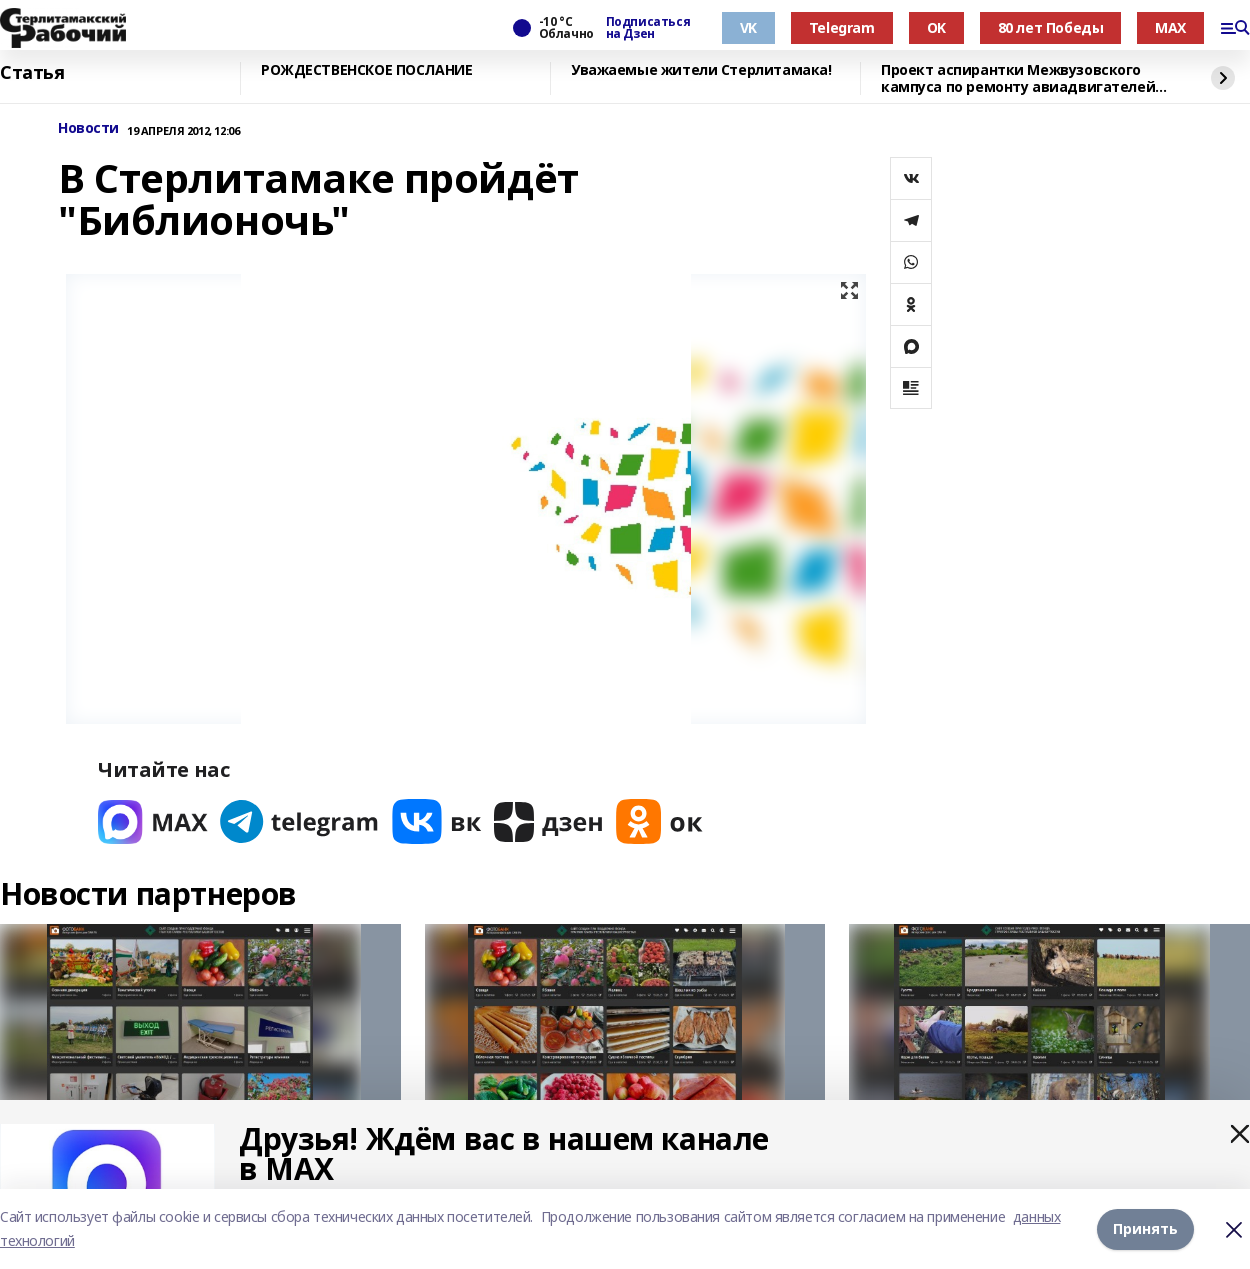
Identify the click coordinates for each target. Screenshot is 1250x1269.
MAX (1170, 27)
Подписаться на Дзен (648, 28)
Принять (1145, 1228)
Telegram (842, 27)
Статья (32, 73)
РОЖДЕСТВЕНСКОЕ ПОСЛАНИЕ (366, 70)
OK (936, 27)
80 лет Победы (1051, 27)
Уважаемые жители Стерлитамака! (701, 70)
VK (748, 27)
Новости (88, 128)
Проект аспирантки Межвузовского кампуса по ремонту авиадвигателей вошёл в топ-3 (1018, 78)
